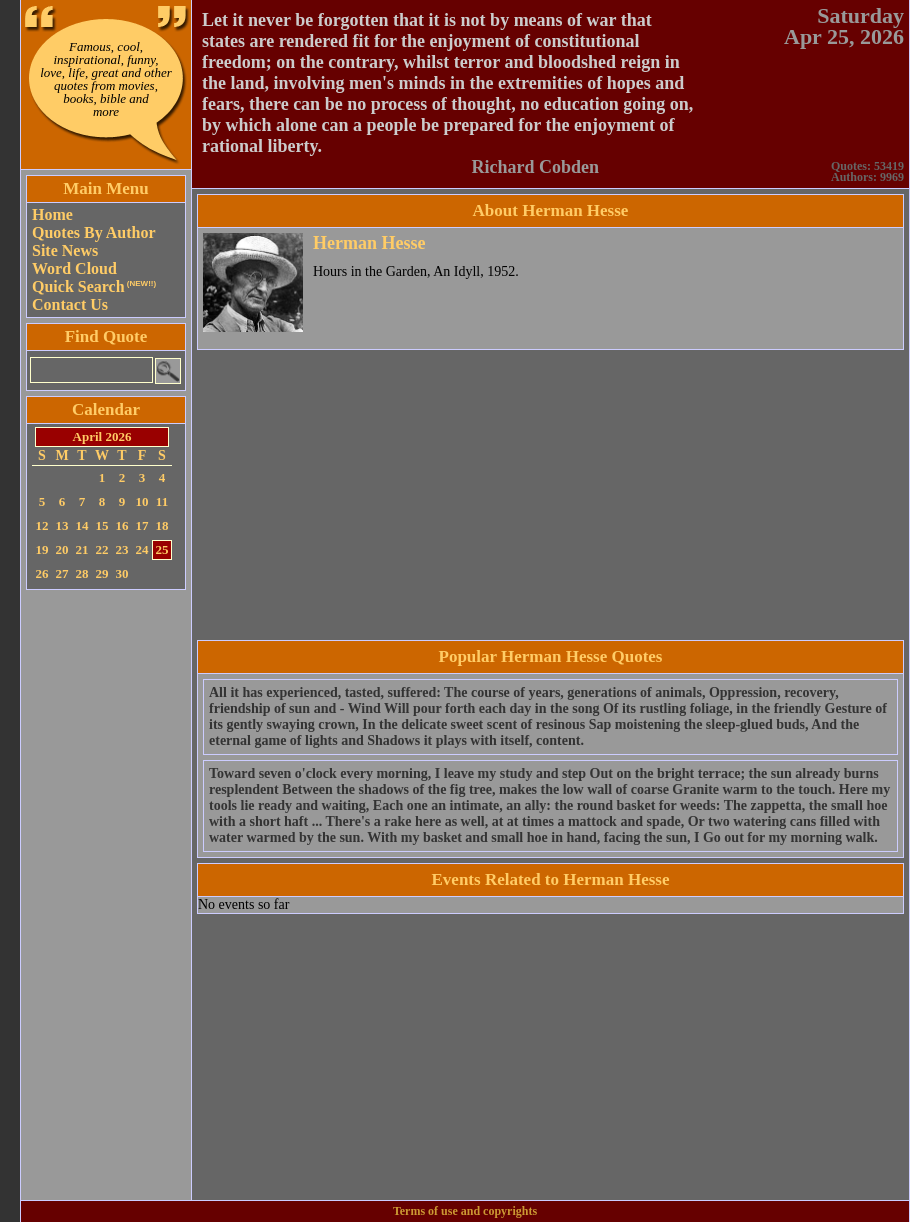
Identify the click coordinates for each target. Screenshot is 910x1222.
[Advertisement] (106, 895)
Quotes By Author (94, 232)
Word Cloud (74, 268)
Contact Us (70, 304)
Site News (65, 250)
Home (52, 214)
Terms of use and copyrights (465, 1211)
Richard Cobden (535, 167)
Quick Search (94, 286)
